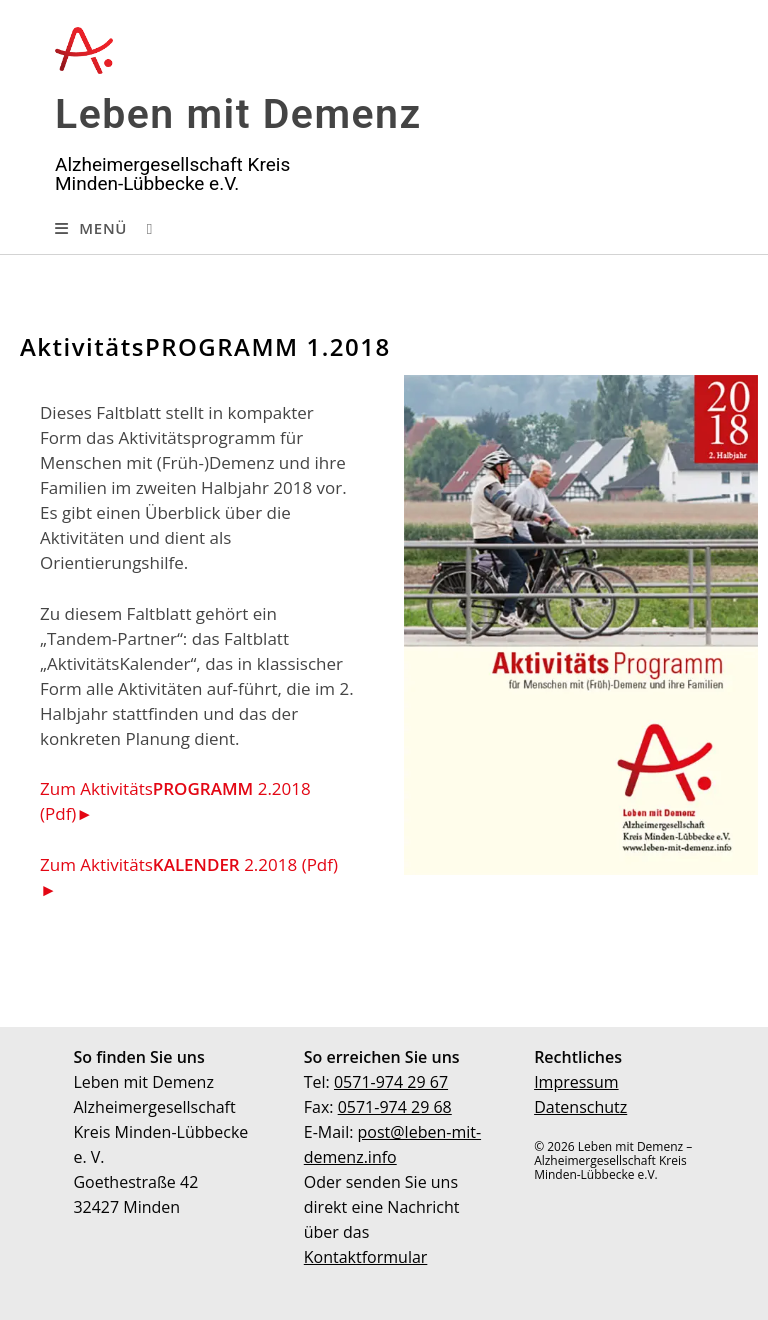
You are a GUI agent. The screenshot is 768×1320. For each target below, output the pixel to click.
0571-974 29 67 (391, 1082)
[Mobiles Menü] (91, 228)
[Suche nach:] (142, 228)
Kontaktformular (366, 1257)
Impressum (576, 1082)
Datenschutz (580, 1107)
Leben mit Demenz (238, 114)
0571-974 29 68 (395, 1107)
